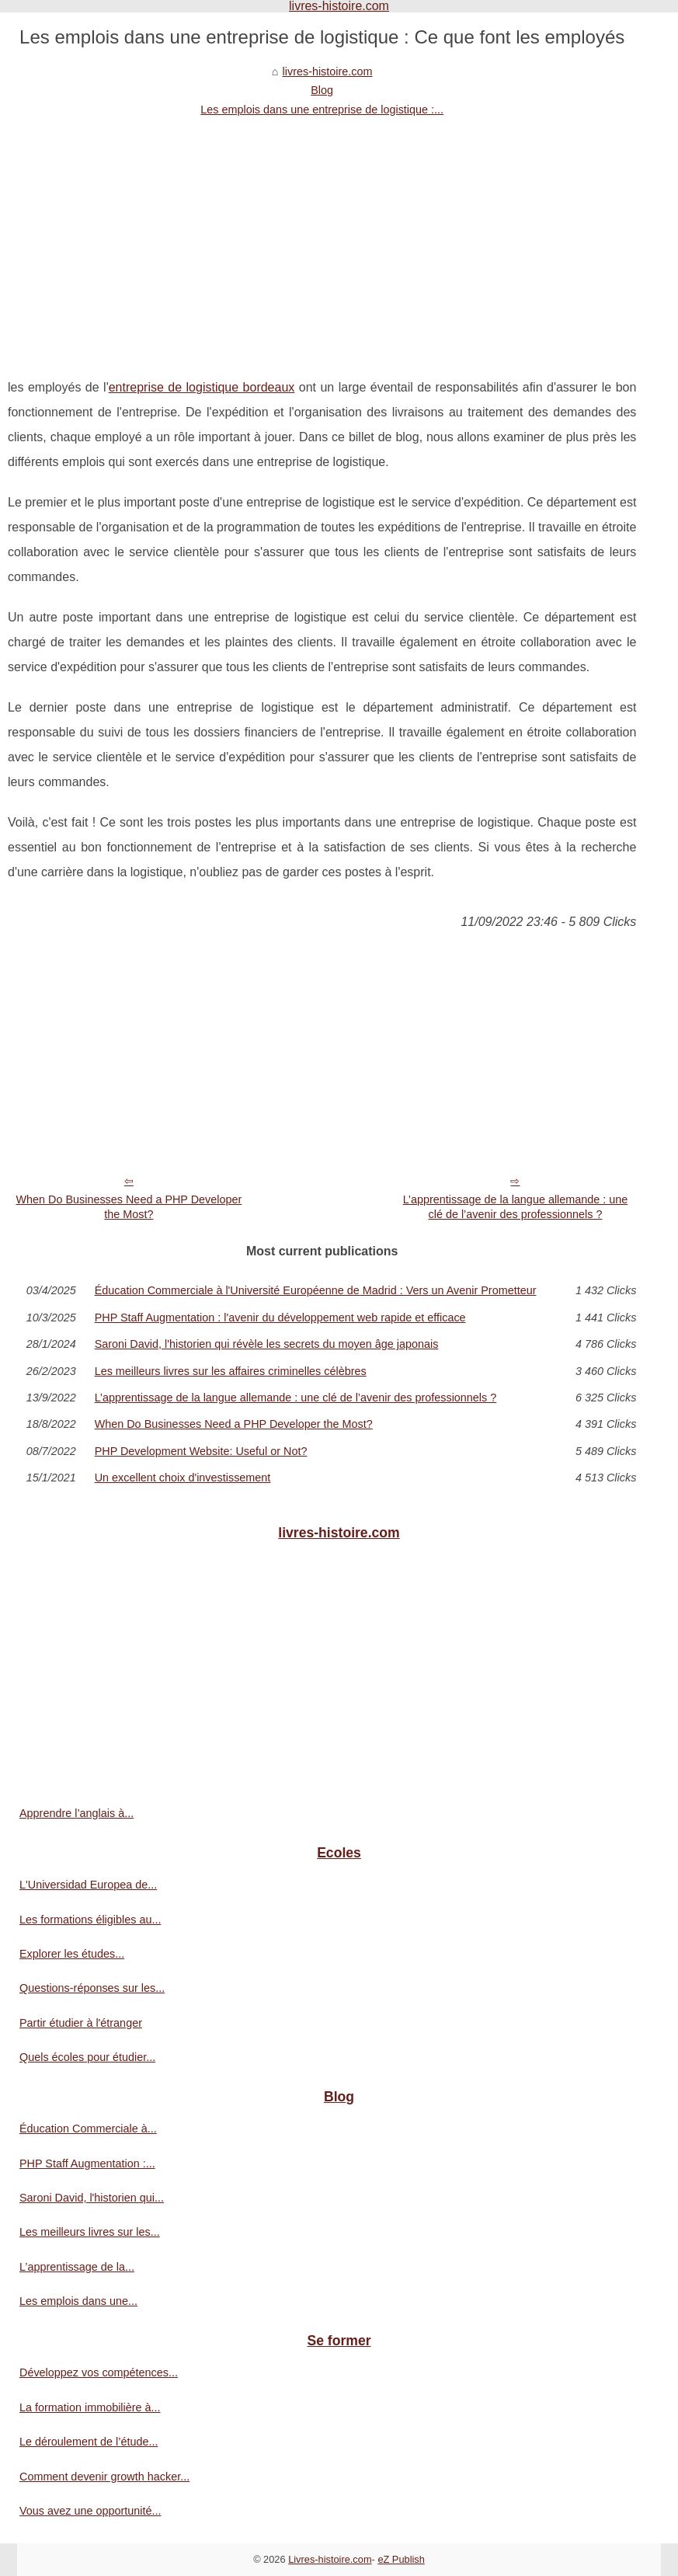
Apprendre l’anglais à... (76, 1813)
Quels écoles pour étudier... (87, 2057)
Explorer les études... (71, 1954)
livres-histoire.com (328, 71)
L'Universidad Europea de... (88, 1884)
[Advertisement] (322, 235)
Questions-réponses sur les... (92, 1988)
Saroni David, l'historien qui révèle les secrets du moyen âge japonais (267, 1343)
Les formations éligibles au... (90, 1919)
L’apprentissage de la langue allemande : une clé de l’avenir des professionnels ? (515, 1206)
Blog (322, 90)
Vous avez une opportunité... (90, 2511)
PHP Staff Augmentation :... (87, 2163)
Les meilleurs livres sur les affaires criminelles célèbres (231, 1371)
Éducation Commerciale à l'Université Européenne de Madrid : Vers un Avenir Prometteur (316, 1290)
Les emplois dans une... (78, 2301)
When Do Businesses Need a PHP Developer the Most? (129, 1206)
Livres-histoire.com (329, 2559)
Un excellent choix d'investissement (183, 1477)
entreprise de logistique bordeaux (202, 387)
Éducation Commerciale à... (88, 2128)
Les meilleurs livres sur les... (89, 2232)
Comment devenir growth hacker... (104, 2476)
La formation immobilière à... (90, 2407)
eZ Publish (400, 2559)
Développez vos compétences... (98, 2372)
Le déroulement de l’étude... (88, 2441)
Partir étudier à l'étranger (80, 2023)
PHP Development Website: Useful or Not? (201, 1451)
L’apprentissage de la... (76, 2267)
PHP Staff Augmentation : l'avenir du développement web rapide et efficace (280, 1317)
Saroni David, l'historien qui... (91, 2197)
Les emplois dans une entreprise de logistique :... (321, 109)
